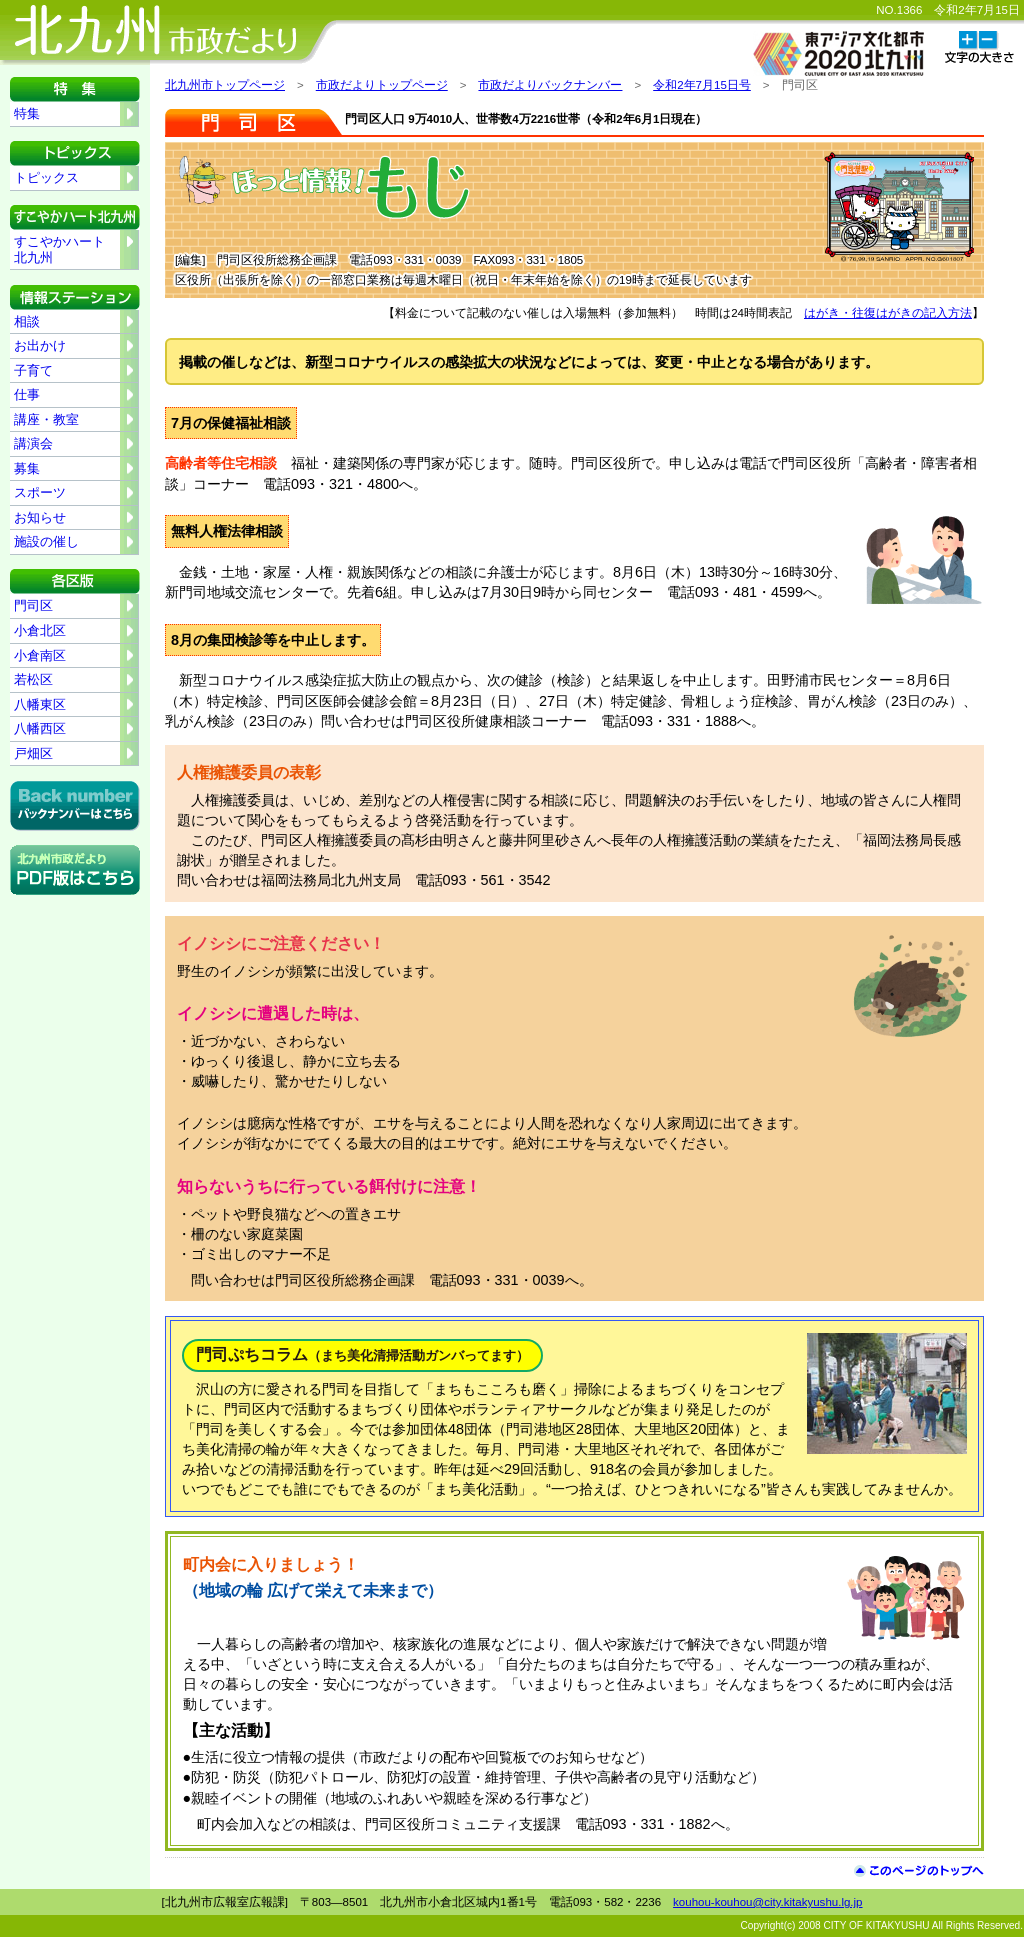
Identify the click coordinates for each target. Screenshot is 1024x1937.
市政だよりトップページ (382, 85)
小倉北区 (40, 630)
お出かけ (40, 345)
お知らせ (40, 517)
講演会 (33, 443)
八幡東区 (40, 704)
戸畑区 (33, 753)
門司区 (33, 605)
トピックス (46, 177)
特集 (27, 113)
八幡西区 (40, 728)
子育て (33, 370)
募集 (27, 468)
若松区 (33, 679)
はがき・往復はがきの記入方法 (888, 313)
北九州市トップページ (225, 85)
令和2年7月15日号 (702, 85)
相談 (27, 321)
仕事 (27, 394)
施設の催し (46, 541)
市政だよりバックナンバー (550, 85)
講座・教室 (46, 419)
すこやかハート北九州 (59, 249)
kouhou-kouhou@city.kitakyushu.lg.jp (767, 1902)
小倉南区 (40, 655)
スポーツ (40, 492)
